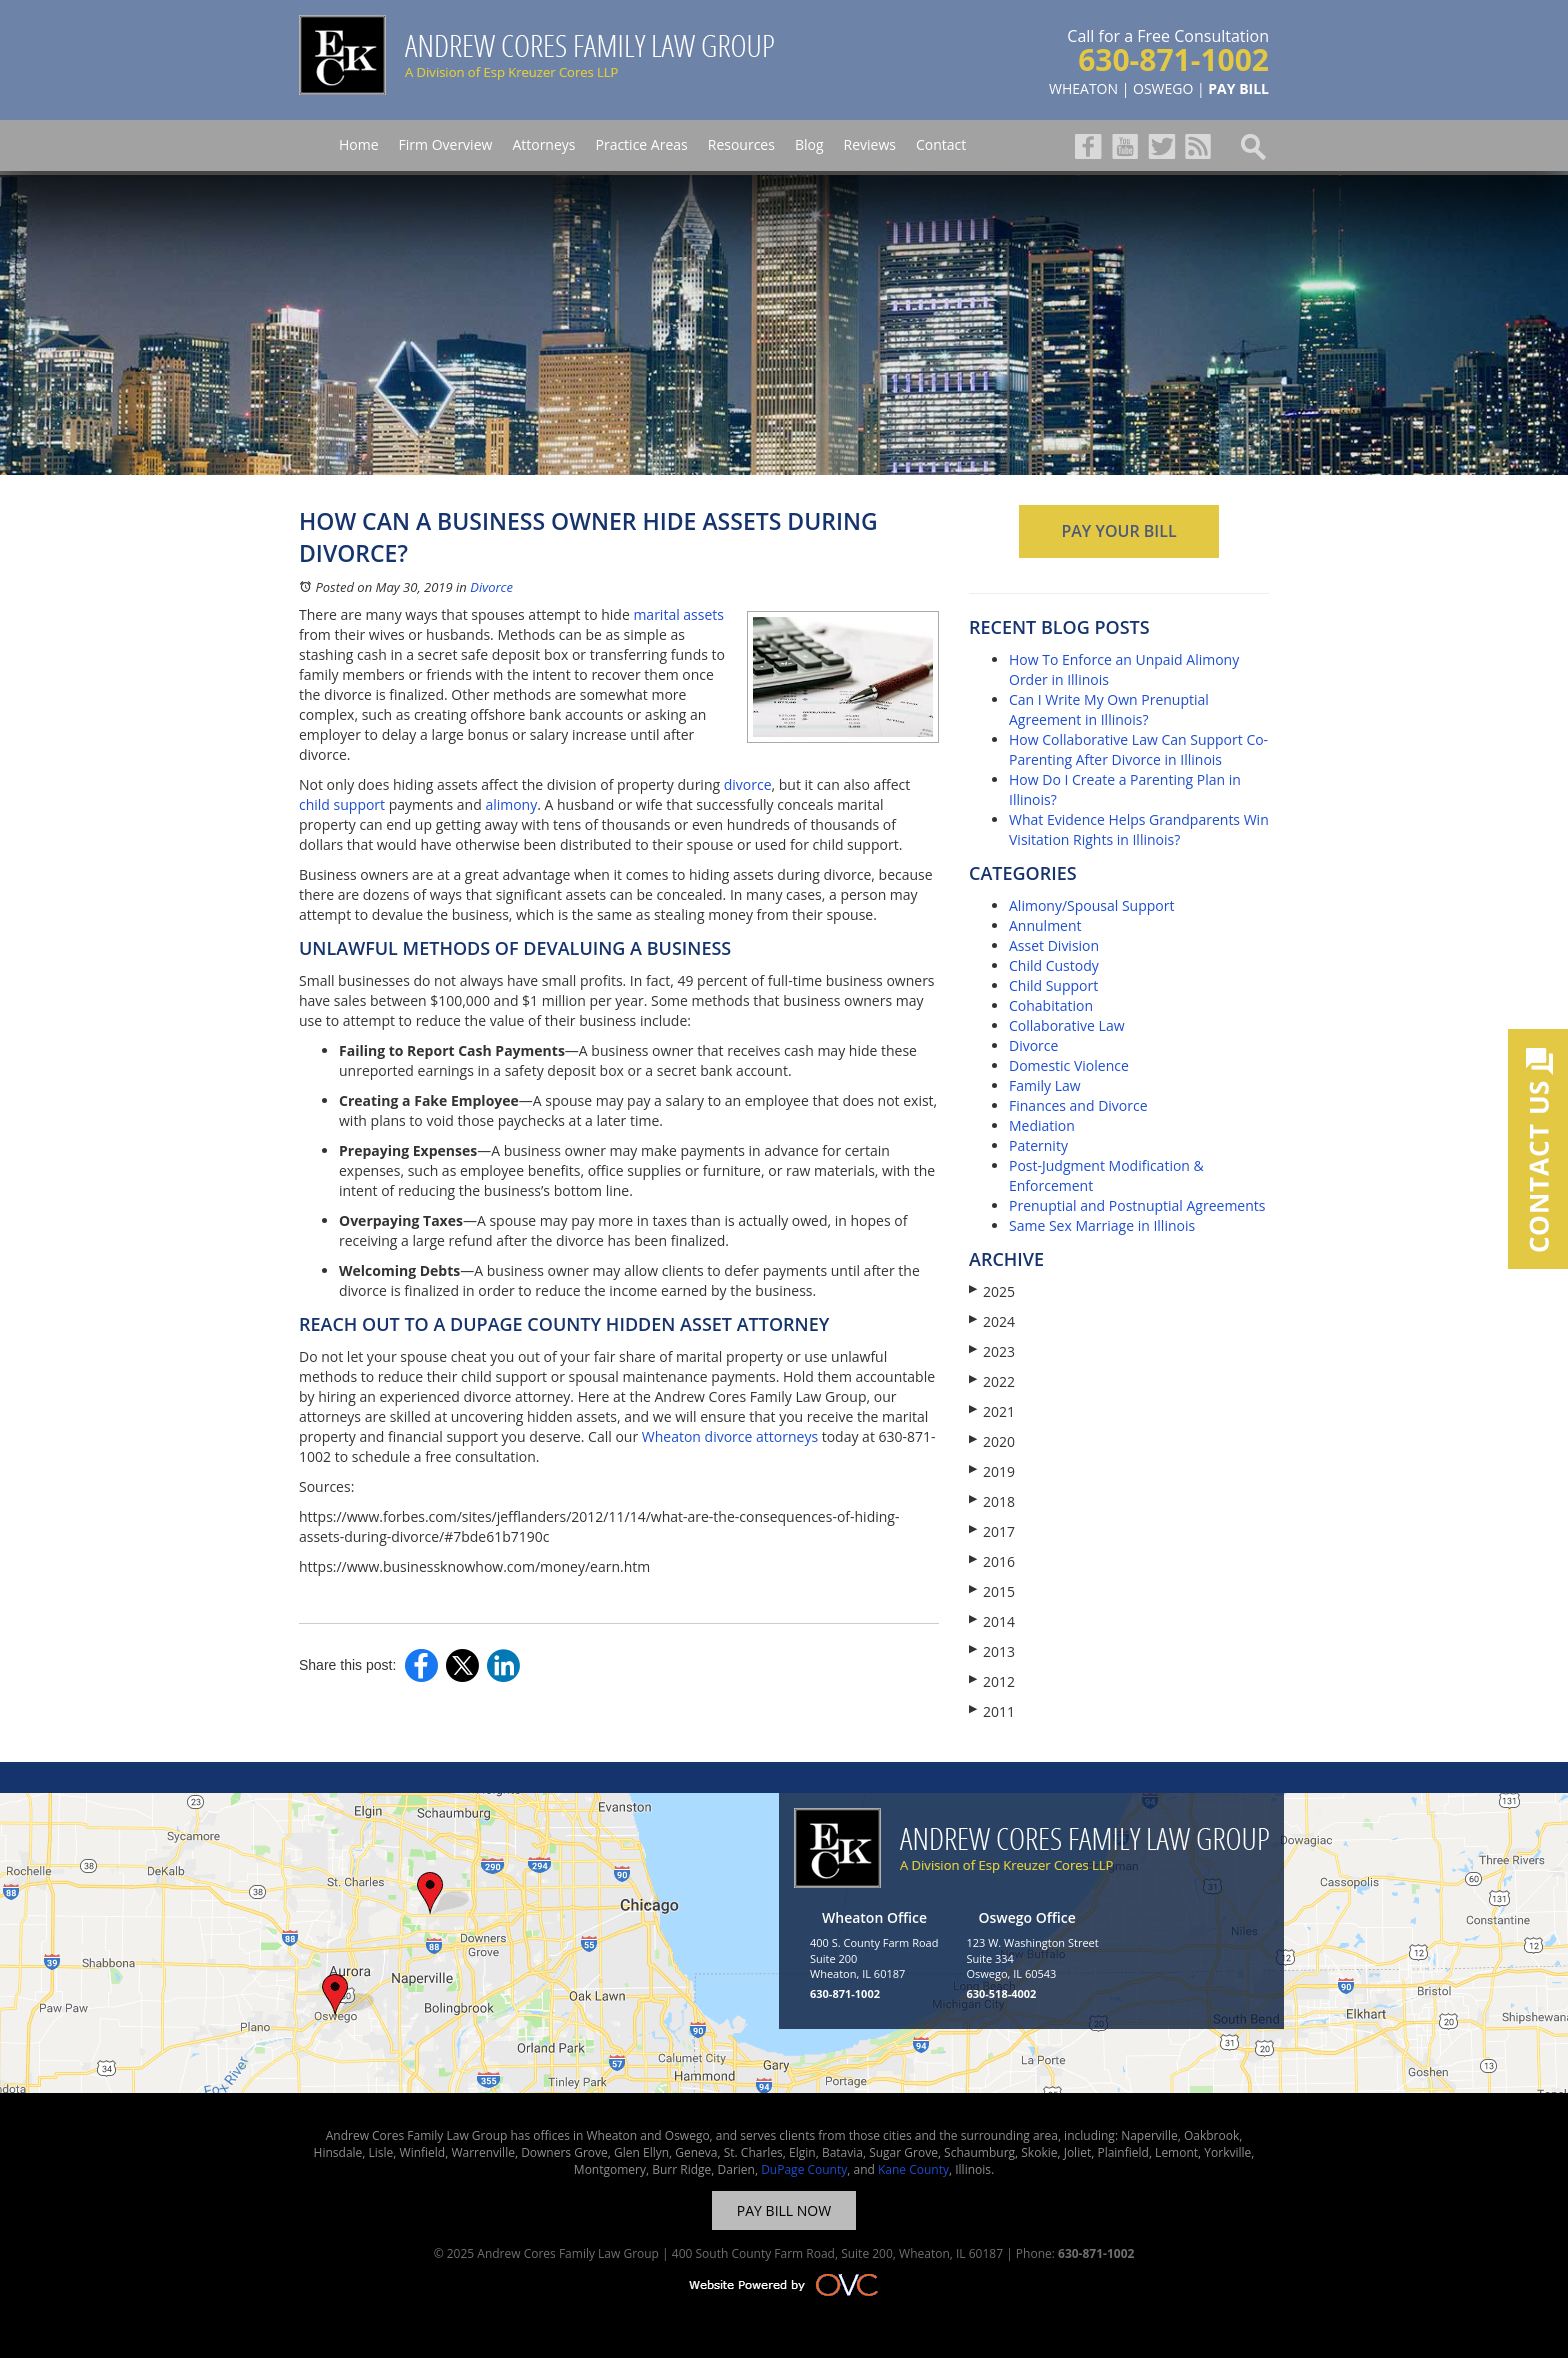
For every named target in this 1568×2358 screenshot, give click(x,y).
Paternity (1038, 1145)
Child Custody (1054, 965)
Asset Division (1054, 945)
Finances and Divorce (1078, 1105)
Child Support (1053, 985)
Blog (809, 144)
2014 (992, 1621)
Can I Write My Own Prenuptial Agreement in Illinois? (1109, 709)
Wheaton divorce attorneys (730, 1436)
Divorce (491, 587)
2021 (992, 1411)
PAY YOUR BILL (1118, 531)
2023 (992, 1351)
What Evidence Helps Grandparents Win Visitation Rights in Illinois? (1139, 829)
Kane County (913, 2169)
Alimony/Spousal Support (1091, 905)
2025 (992, 1291)
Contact (941, 144)
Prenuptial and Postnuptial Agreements (1137, 1205)
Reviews (870, 144)
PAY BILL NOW (784, 2210)
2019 (992, 1471)
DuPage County (804, 2169)
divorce (748, 784)
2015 (992, 1591)
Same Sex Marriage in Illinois (1102, 1225)
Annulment (1045, 925)
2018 (992, 1501)
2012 (992, 1681)
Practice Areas (641, 144)
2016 (992, 1561)
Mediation (1042, 1125)
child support (342, 804)
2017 (992, 1531)
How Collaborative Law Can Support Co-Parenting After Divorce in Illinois (1138, 749)
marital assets (678, 614)
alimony (511, 804)
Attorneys (543, 144)
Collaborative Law (1067, 1025)
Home (359, 144)
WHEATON (1083, 88)
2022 (992, 1381)
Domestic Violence (1069, 1065)
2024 (992, 1321)
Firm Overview (446, 144)
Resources (741, 144)
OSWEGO (1163, 88)
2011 (992, 1711)
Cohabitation (1051, 1005)
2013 (992, 1651)
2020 (992, 1441)
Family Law (1045, 1085)
